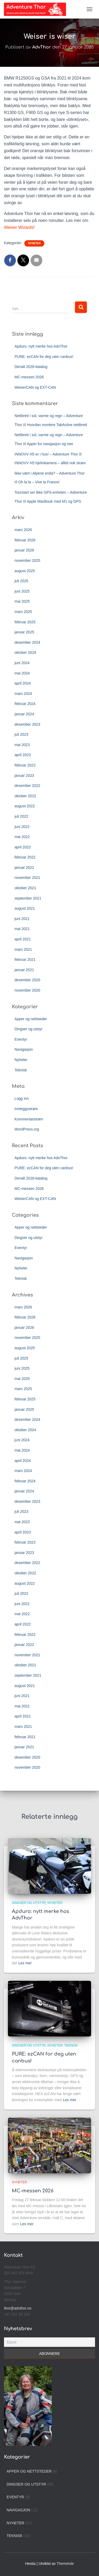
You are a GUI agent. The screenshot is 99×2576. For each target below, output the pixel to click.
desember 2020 (27, 980)
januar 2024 (24, 714)
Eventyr (21, 1039)
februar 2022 (25, 857)
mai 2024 (22, 673)
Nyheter (34, 243)
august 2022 (25, 806)
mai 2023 (22, 745)
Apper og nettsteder (31, 1019)
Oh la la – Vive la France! (39, 482)
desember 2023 (27, 724)
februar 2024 (25, 704)
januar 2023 (24, 775)
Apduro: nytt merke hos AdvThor (41, 346)
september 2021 (28, 898)
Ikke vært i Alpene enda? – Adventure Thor (49, 473)
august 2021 (25, 908)
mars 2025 (23, 612)
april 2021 (23, 939)
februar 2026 (25, 540)
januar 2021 (24, 970)
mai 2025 (22, 601)
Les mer (25, 1963)
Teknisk (21, 1070)
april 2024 (23, 683)
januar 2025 (24, 632)
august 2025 (25, 571)
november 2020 (27, 990)
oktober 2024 (25, 652)
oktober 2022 (25, 796)
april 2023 (23, 755)
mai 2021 (22, 929)
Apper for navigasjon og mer (50, 444)
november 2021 (27, 877)
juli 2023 (21, 734)
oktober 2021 (25, 888)
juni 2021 (22, 919)
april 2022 (23, 847)
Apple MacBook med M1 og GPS (54, 501)
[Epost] (49, 2342)
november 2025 (27, 560)
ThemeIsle (65, 2563)
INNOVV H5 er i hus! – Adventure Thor (46, 454)
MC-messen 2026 (29, 377)
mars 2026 (23, 530)
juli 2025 (21, 581)
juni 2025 (22, 591)
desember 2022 (27, 785)
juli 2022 (21, 816)
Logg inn (22, 1098)
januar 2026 (24, 550)
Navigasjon (24, 1049)
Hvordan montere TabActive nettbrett (57, 425)
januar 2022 (24, 867)
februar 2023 (25, 765)
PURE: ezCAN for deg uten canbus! (44, 356)
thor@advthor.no (17, 2308)
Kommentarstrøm (29, 1119)
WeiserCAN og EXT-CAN (35, 387)
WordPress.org (27, 1129)
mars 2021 (23, 949)
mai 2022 (22, 837)
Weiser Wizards (19, 227)
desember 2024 (27, 642)
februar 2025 (25, 622)
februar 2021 (25, 959)
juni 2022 (22, 827)
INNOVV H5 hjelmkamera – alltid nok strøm (50, 463)
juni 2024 (22, 663)
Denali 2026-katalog (31, 367)
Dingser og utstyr (29, 1029)
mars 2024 (23, 693)
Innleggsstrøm (26, 1109)
